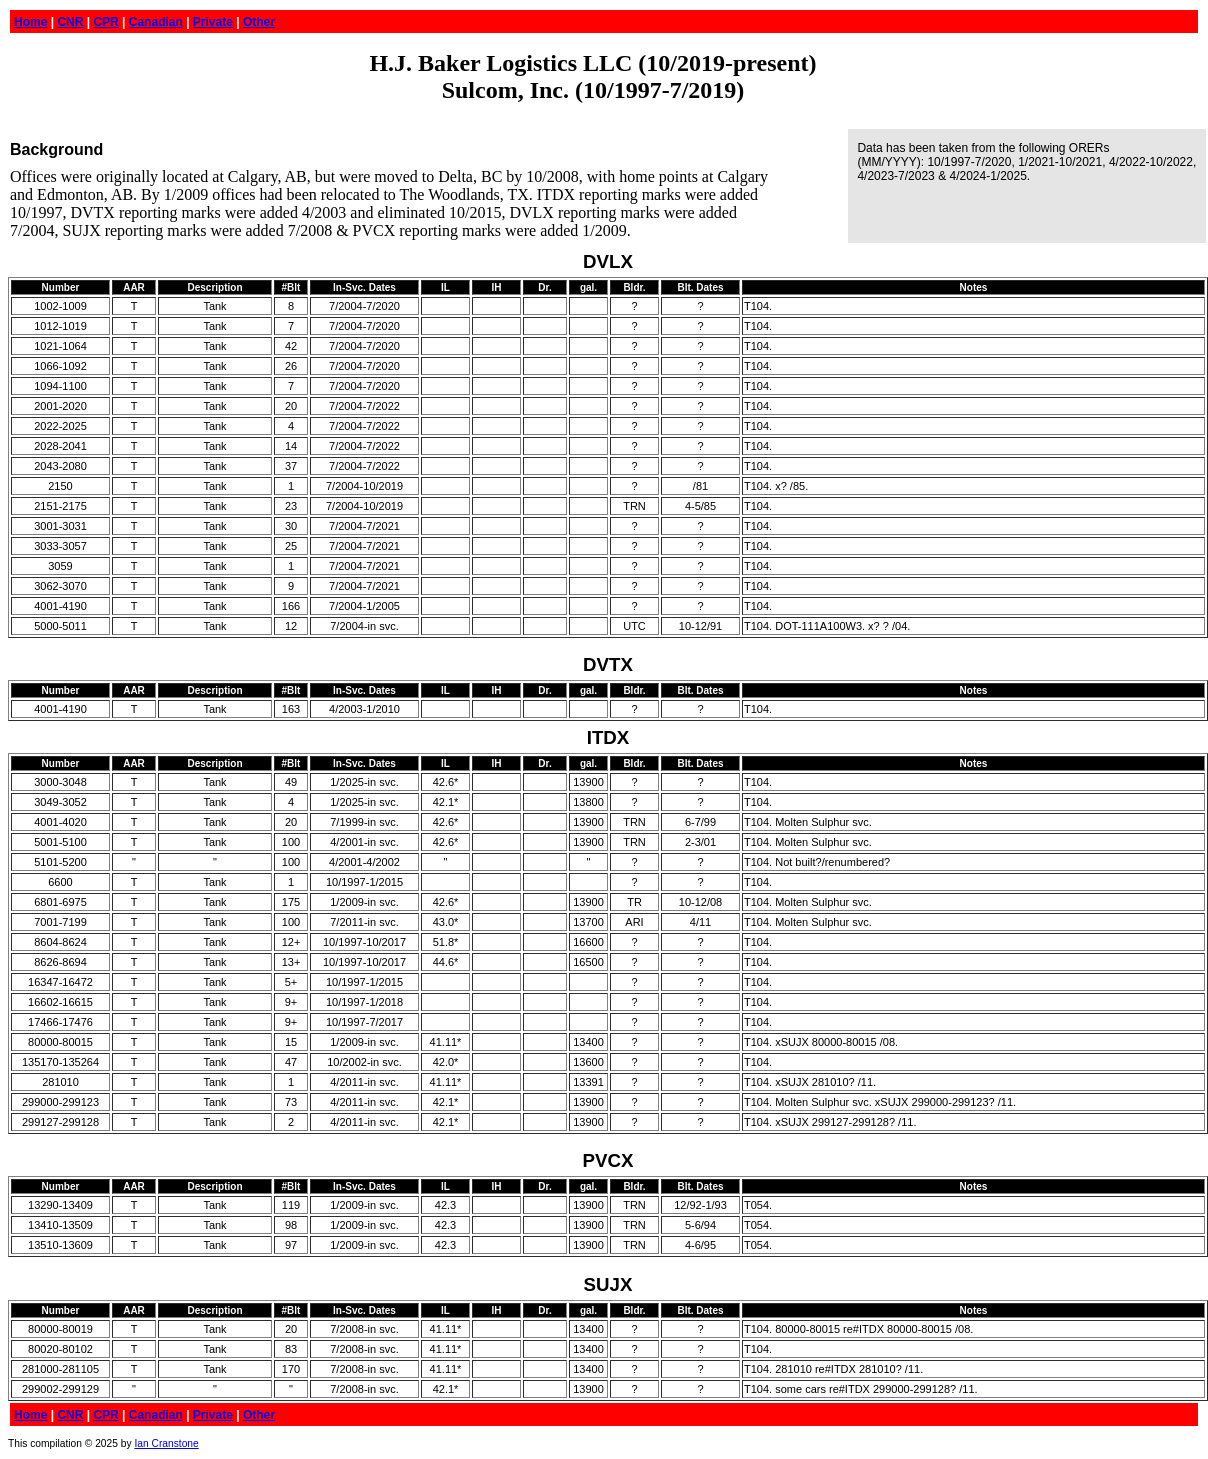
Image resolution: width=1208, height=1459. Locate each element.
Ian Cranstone (166, 1443)
